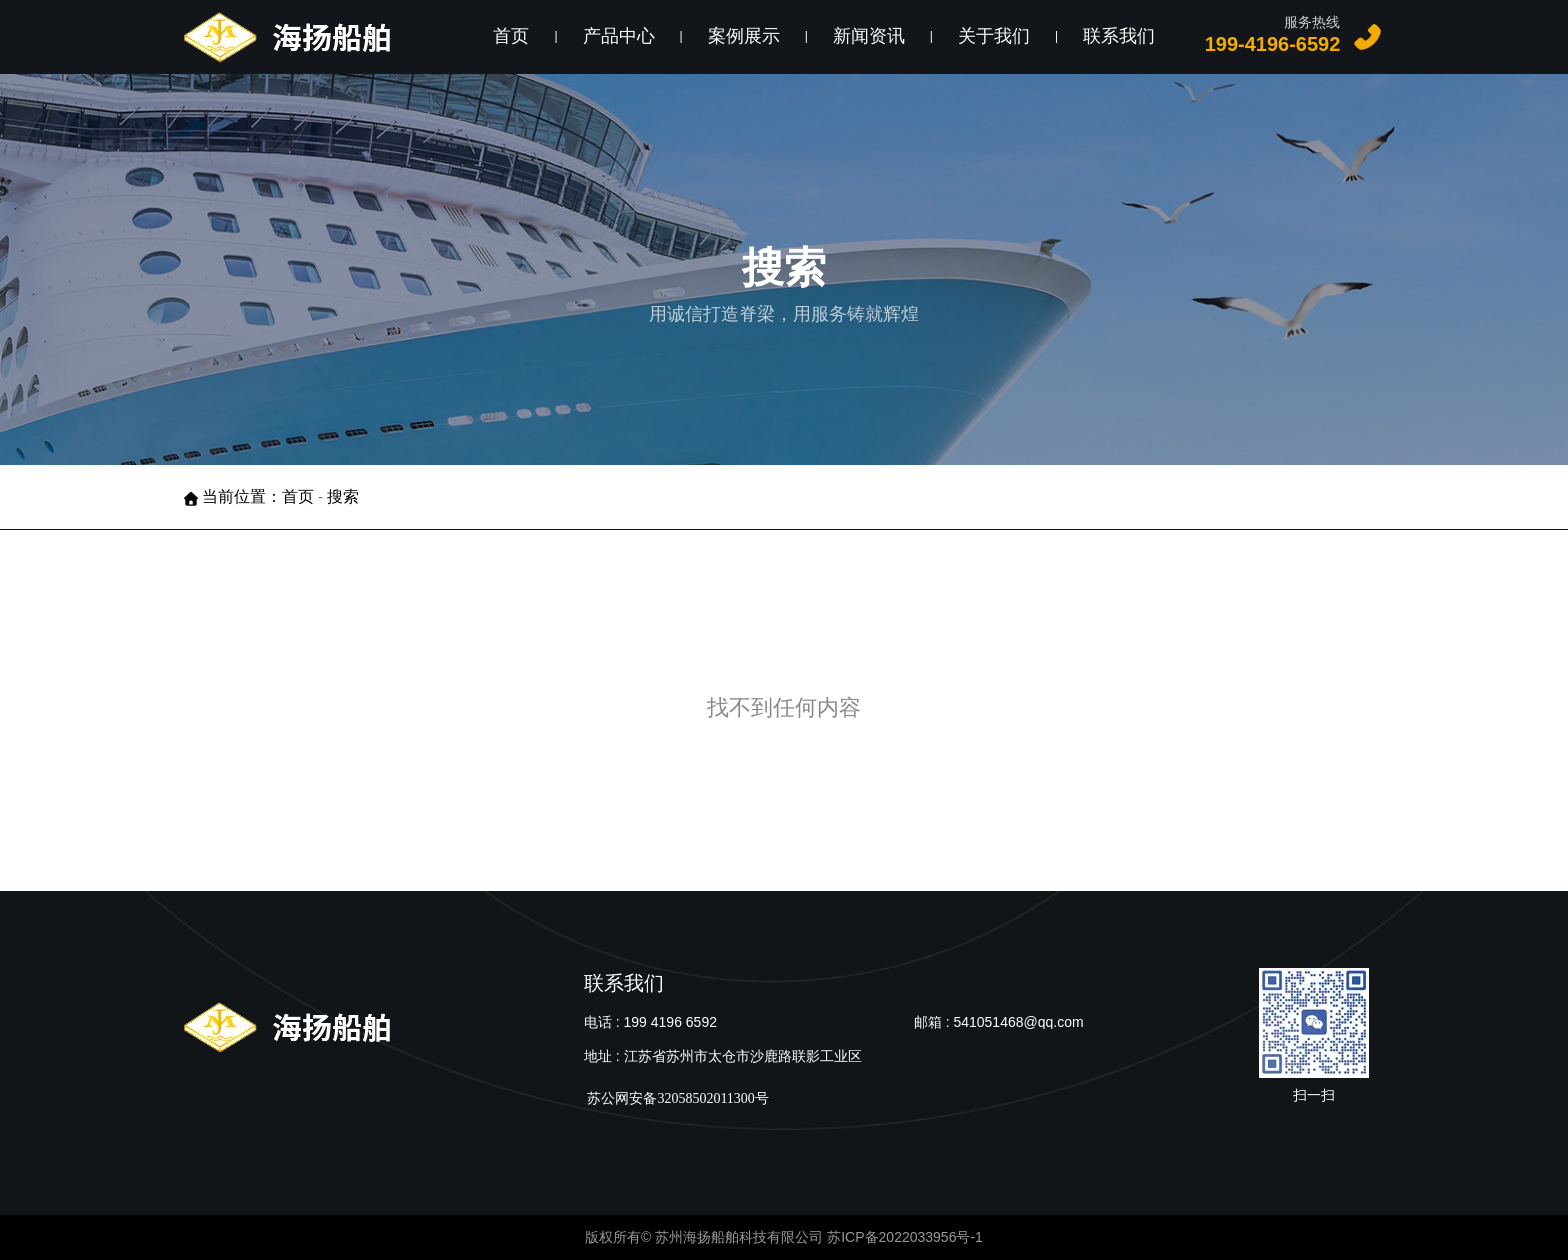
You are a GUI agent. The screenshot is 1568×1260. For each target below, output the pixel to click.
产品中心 (619, 36)
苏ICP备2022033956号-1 (905, 1237)
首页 (511, 36)
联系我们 (1119, 36)
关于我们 (994, 36)
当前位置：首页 (260, 496)
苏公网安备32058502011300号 (676, 1098)
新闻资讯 (869, 36)
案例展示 (744, 36)
